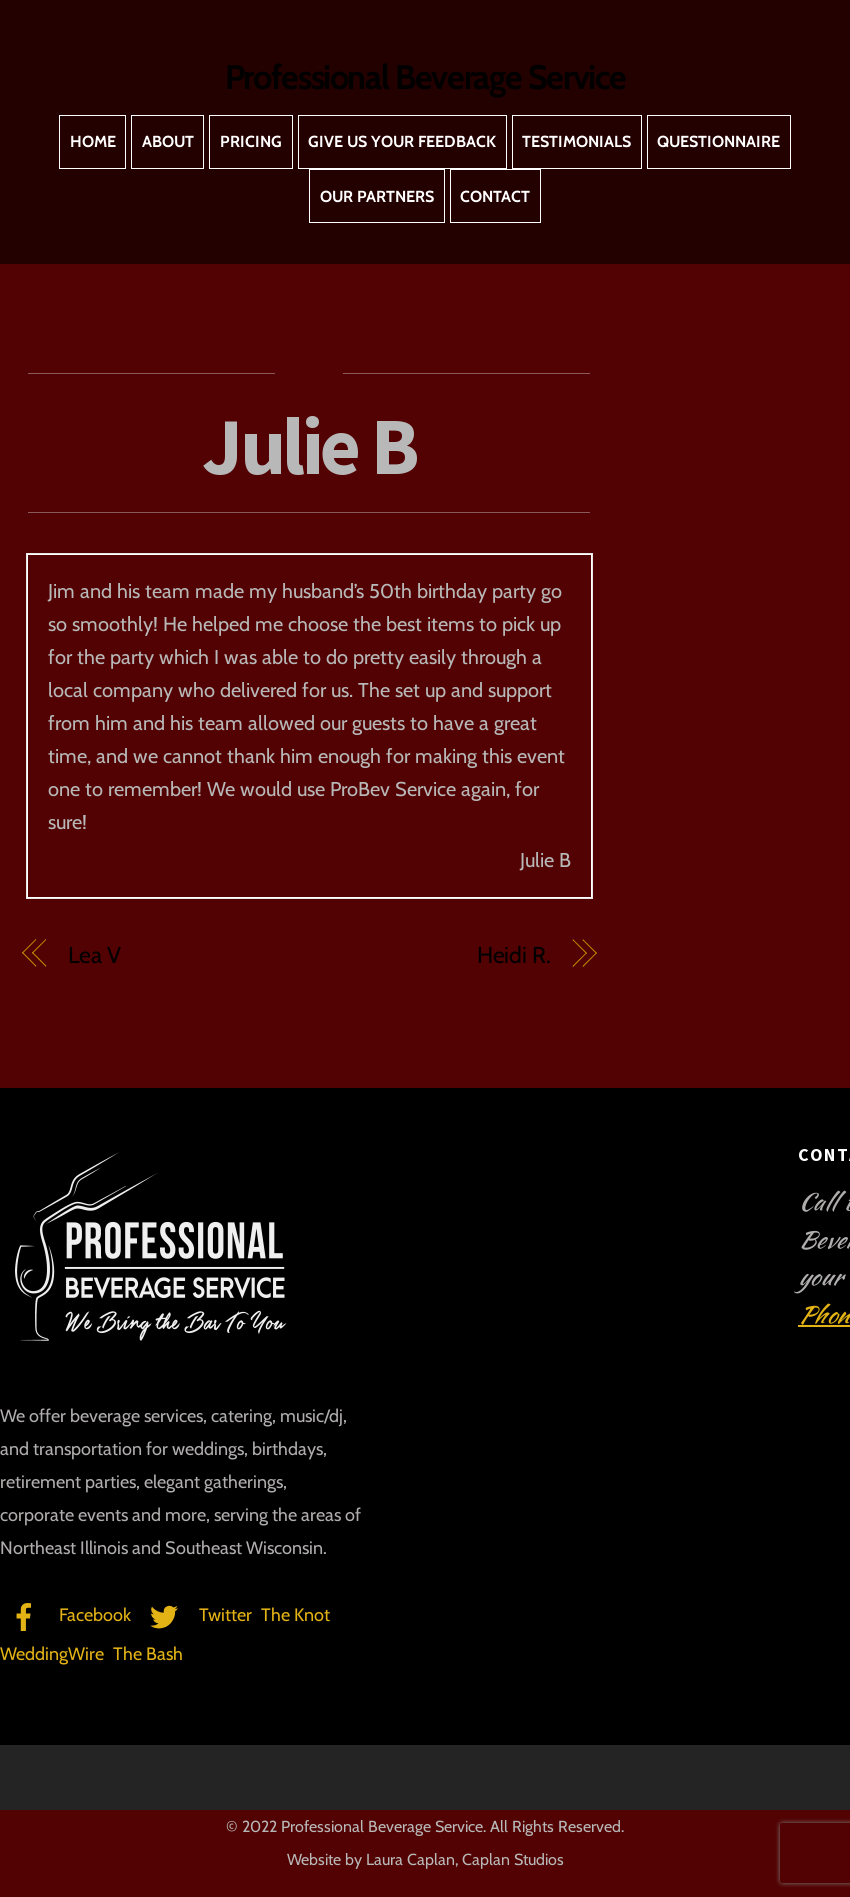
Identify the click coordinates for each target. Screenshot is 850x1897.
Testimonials (576, 141)
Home (93, 141)
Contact (495, 196)
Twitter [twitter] (196, 1615)
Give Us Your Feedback (402, 141)
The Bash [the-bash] (148, 1654)
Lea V (94, 955)
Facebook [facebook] (65, 1615)
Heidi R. (514, 955)
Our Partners (377, 196)
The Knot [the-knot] (295, 1615)
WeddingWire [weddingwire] (52, 1654)
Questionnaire (718, 141)
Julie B (309, 445)
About (168, 141)
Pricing (251, 141)
